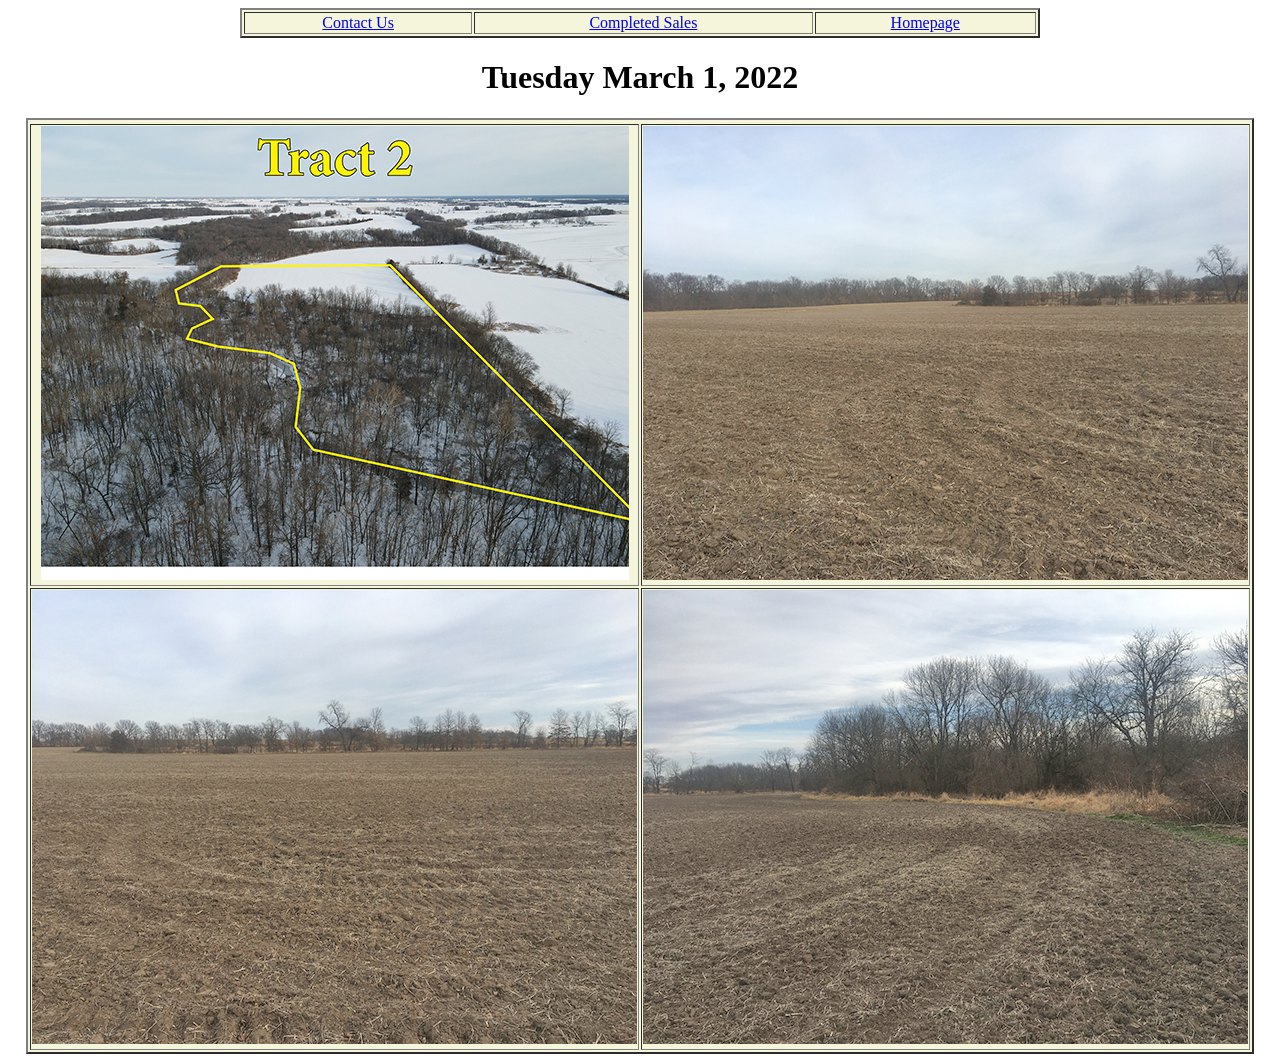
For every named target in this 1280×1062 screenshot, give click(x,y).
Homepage (925, 22)
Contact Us (358, 22)
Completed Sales (643, 22)
